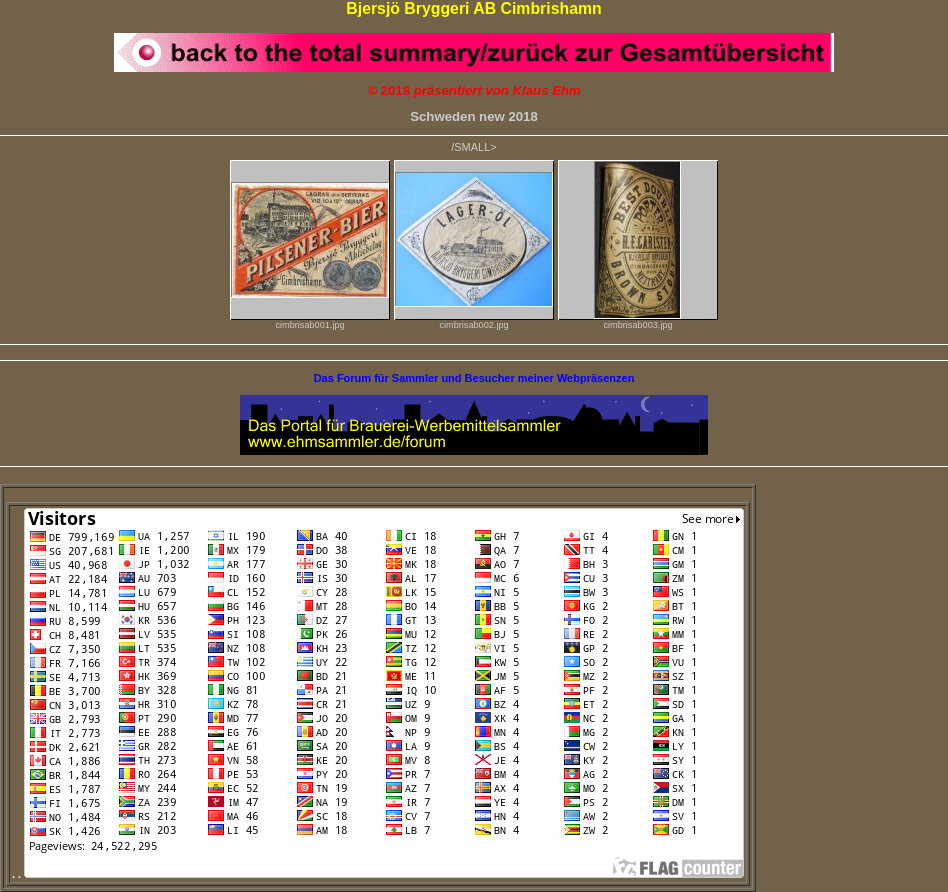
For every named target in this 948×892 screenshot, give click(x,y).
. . (378, 874)
